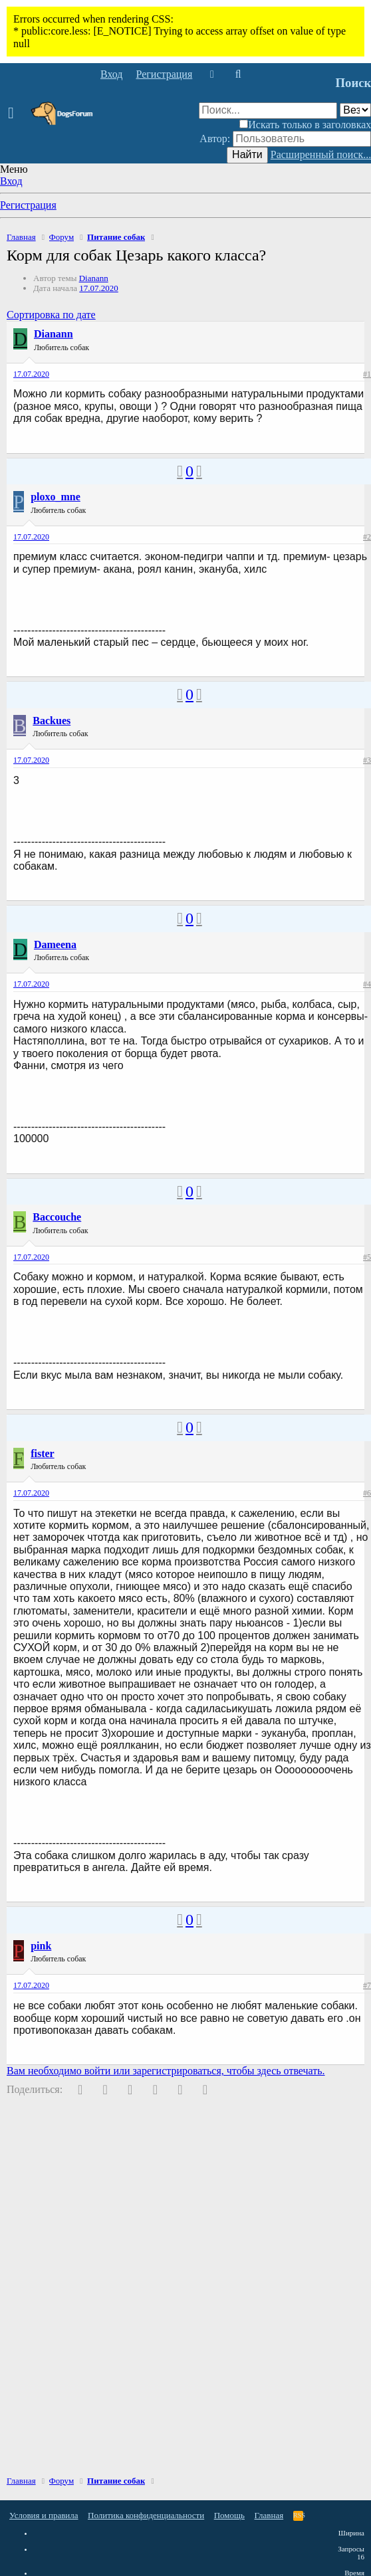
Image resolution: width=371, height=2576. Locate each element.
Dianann (93, 278)
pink (41, 1945)
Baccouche (57, 1217)
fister (43, 1453)
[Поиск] (238, 74)
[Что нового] (212, 74)
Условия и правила (43, 2515)
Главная (269, 2515)
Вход (11, 181)
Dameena (55, 944)
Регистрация (28, 205)
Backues (51, 720)
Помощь (229, 2515)
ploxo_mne (55, 496)
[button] (15, 113)
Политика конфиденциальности (146, 2515)
